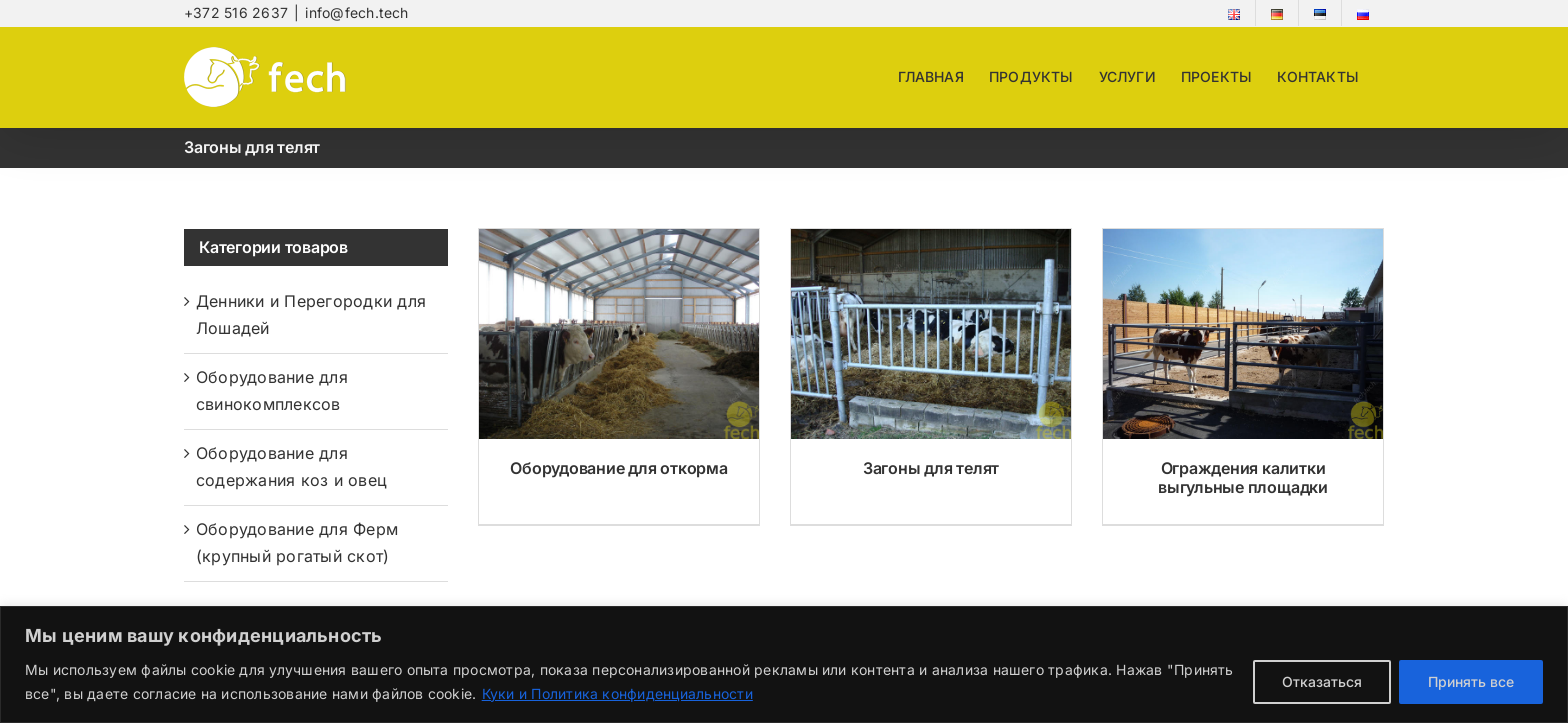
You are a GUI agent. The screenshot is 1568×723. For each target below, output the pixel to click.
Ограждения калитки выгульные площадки (1243, 477)
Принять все (1471, 681)
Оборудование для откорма (618, 468)
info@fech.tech (356, 12)
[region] (784, 664)
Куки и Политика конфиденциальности (617, 693)
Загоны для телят (931, 468)
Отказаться (1322, 681)
